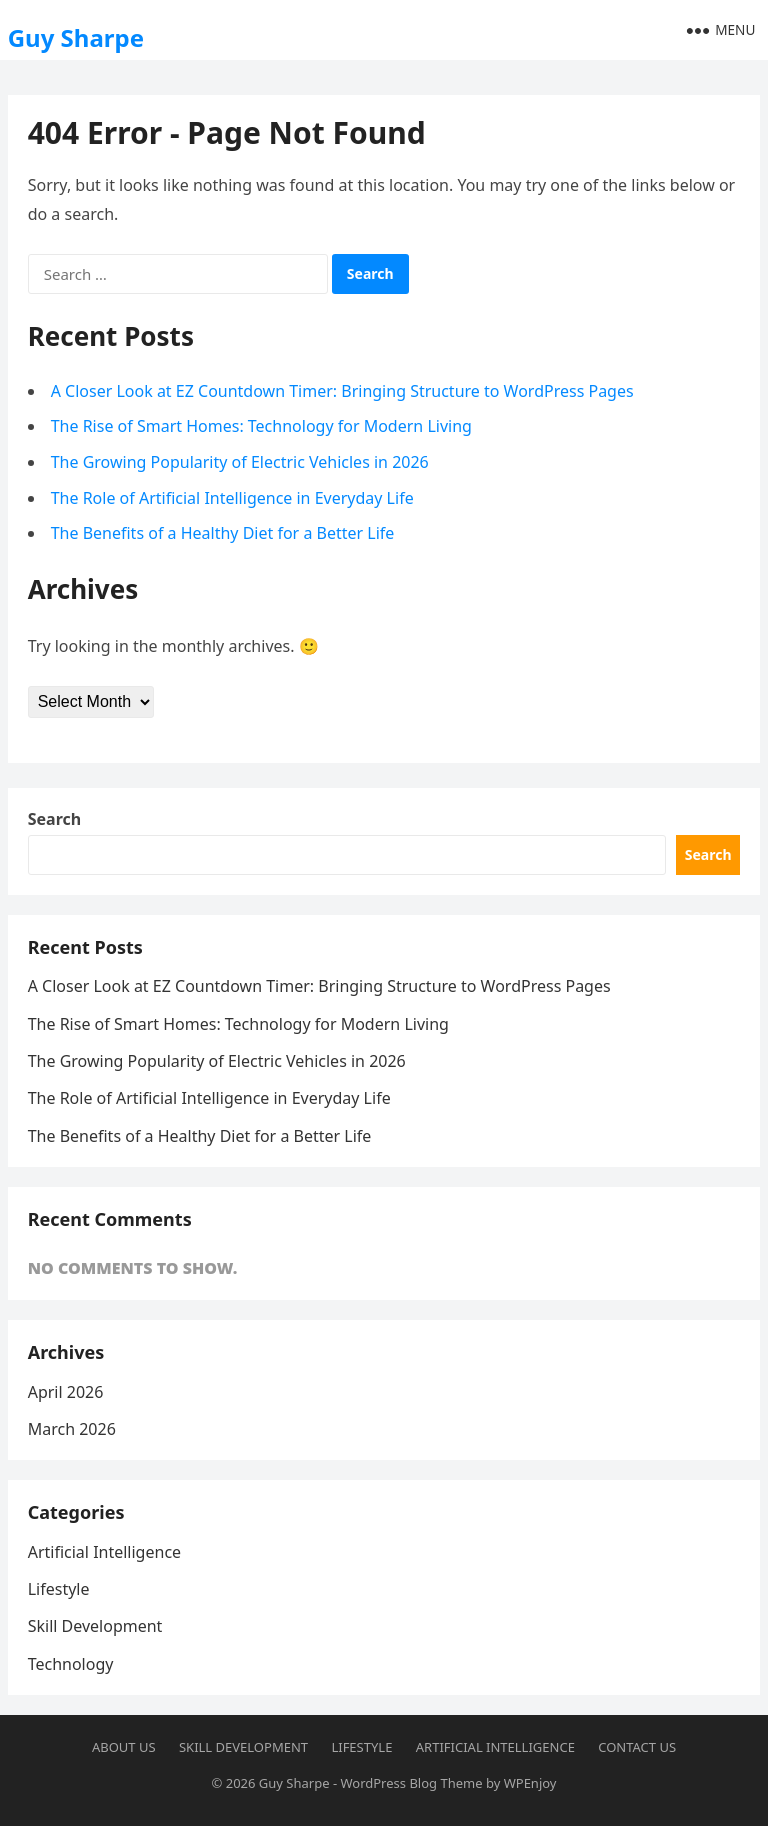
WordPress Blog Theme (411, 1783)
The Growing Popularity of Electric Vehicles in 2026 (240, 462)
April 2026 (66, 1392)
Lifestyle (59, 1589)
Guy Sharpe (76, 37)
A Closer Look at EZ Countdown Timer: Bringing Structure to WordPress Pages (342, 391)
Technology (71, 1664)
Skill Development (95, 1626)
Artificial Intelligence (104, 1552)
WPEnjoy (530, 1783)
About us (124, 1747)
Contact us (637, 1747)
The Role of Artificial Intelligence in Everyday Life (232, 498)
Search (54, 819)
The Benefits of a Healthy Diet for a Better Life (223, 533)
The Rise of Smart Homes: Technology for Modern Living (261, 426)
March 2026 (72, 1429)
